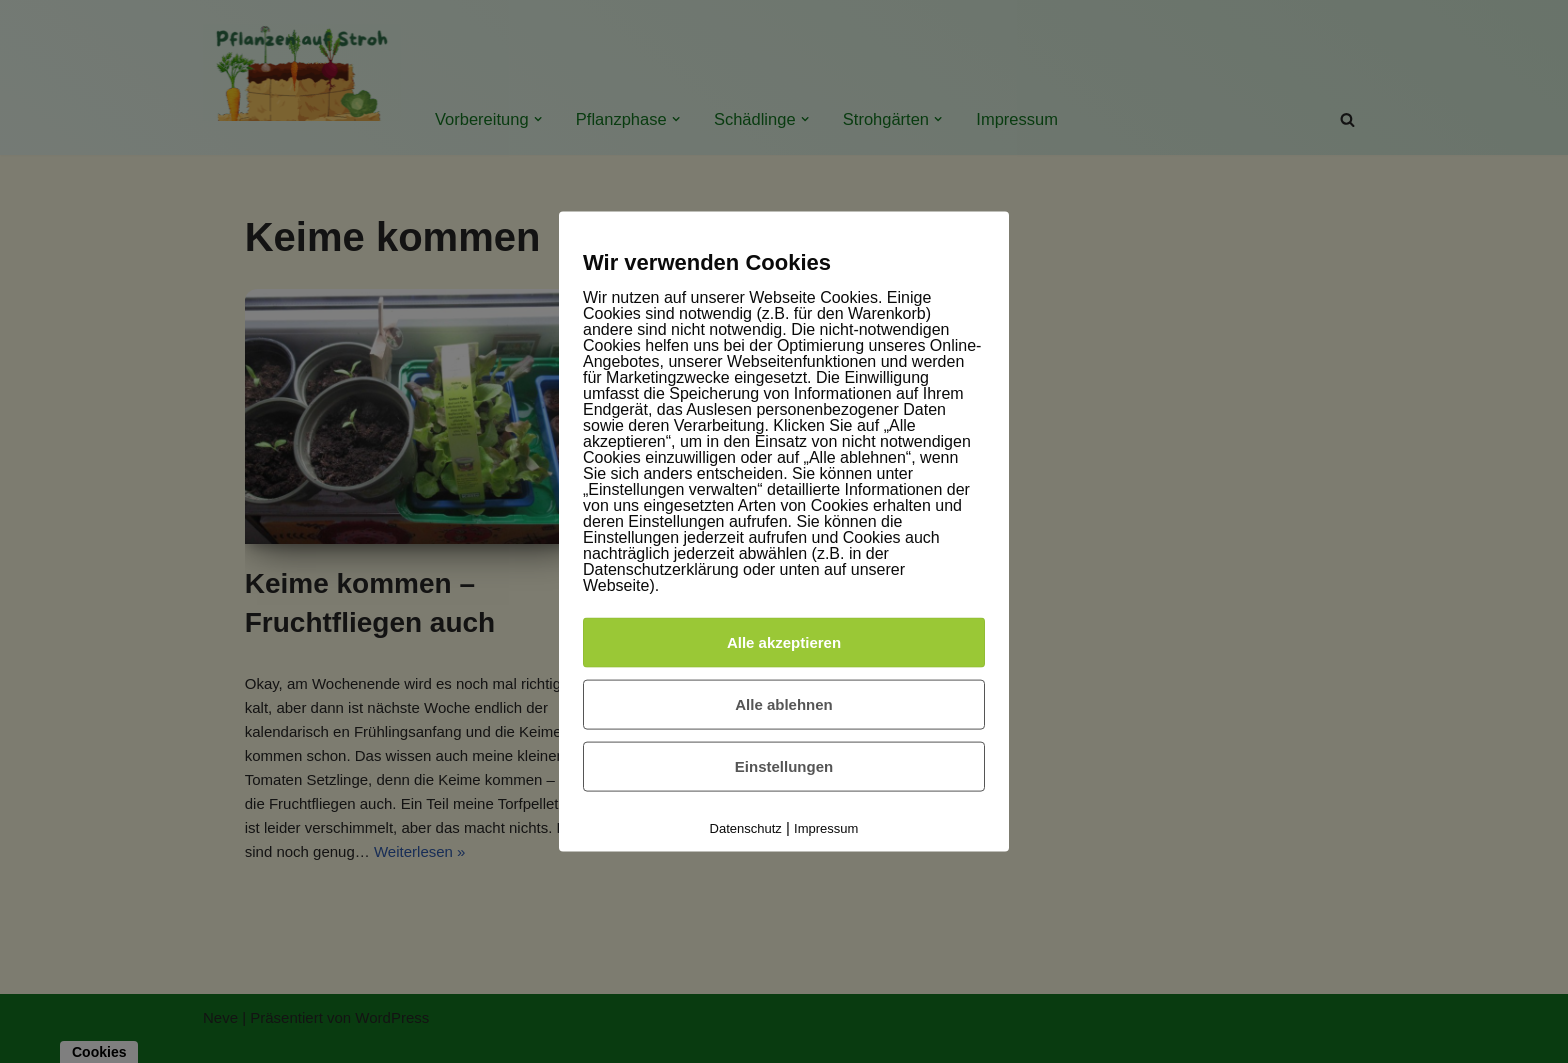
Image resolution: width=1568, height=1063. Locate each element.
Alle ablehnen (784, 704)
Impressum (826, 828)
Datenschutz (746, 828)
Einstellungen (784, 766)
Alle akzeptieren (784, 642)
